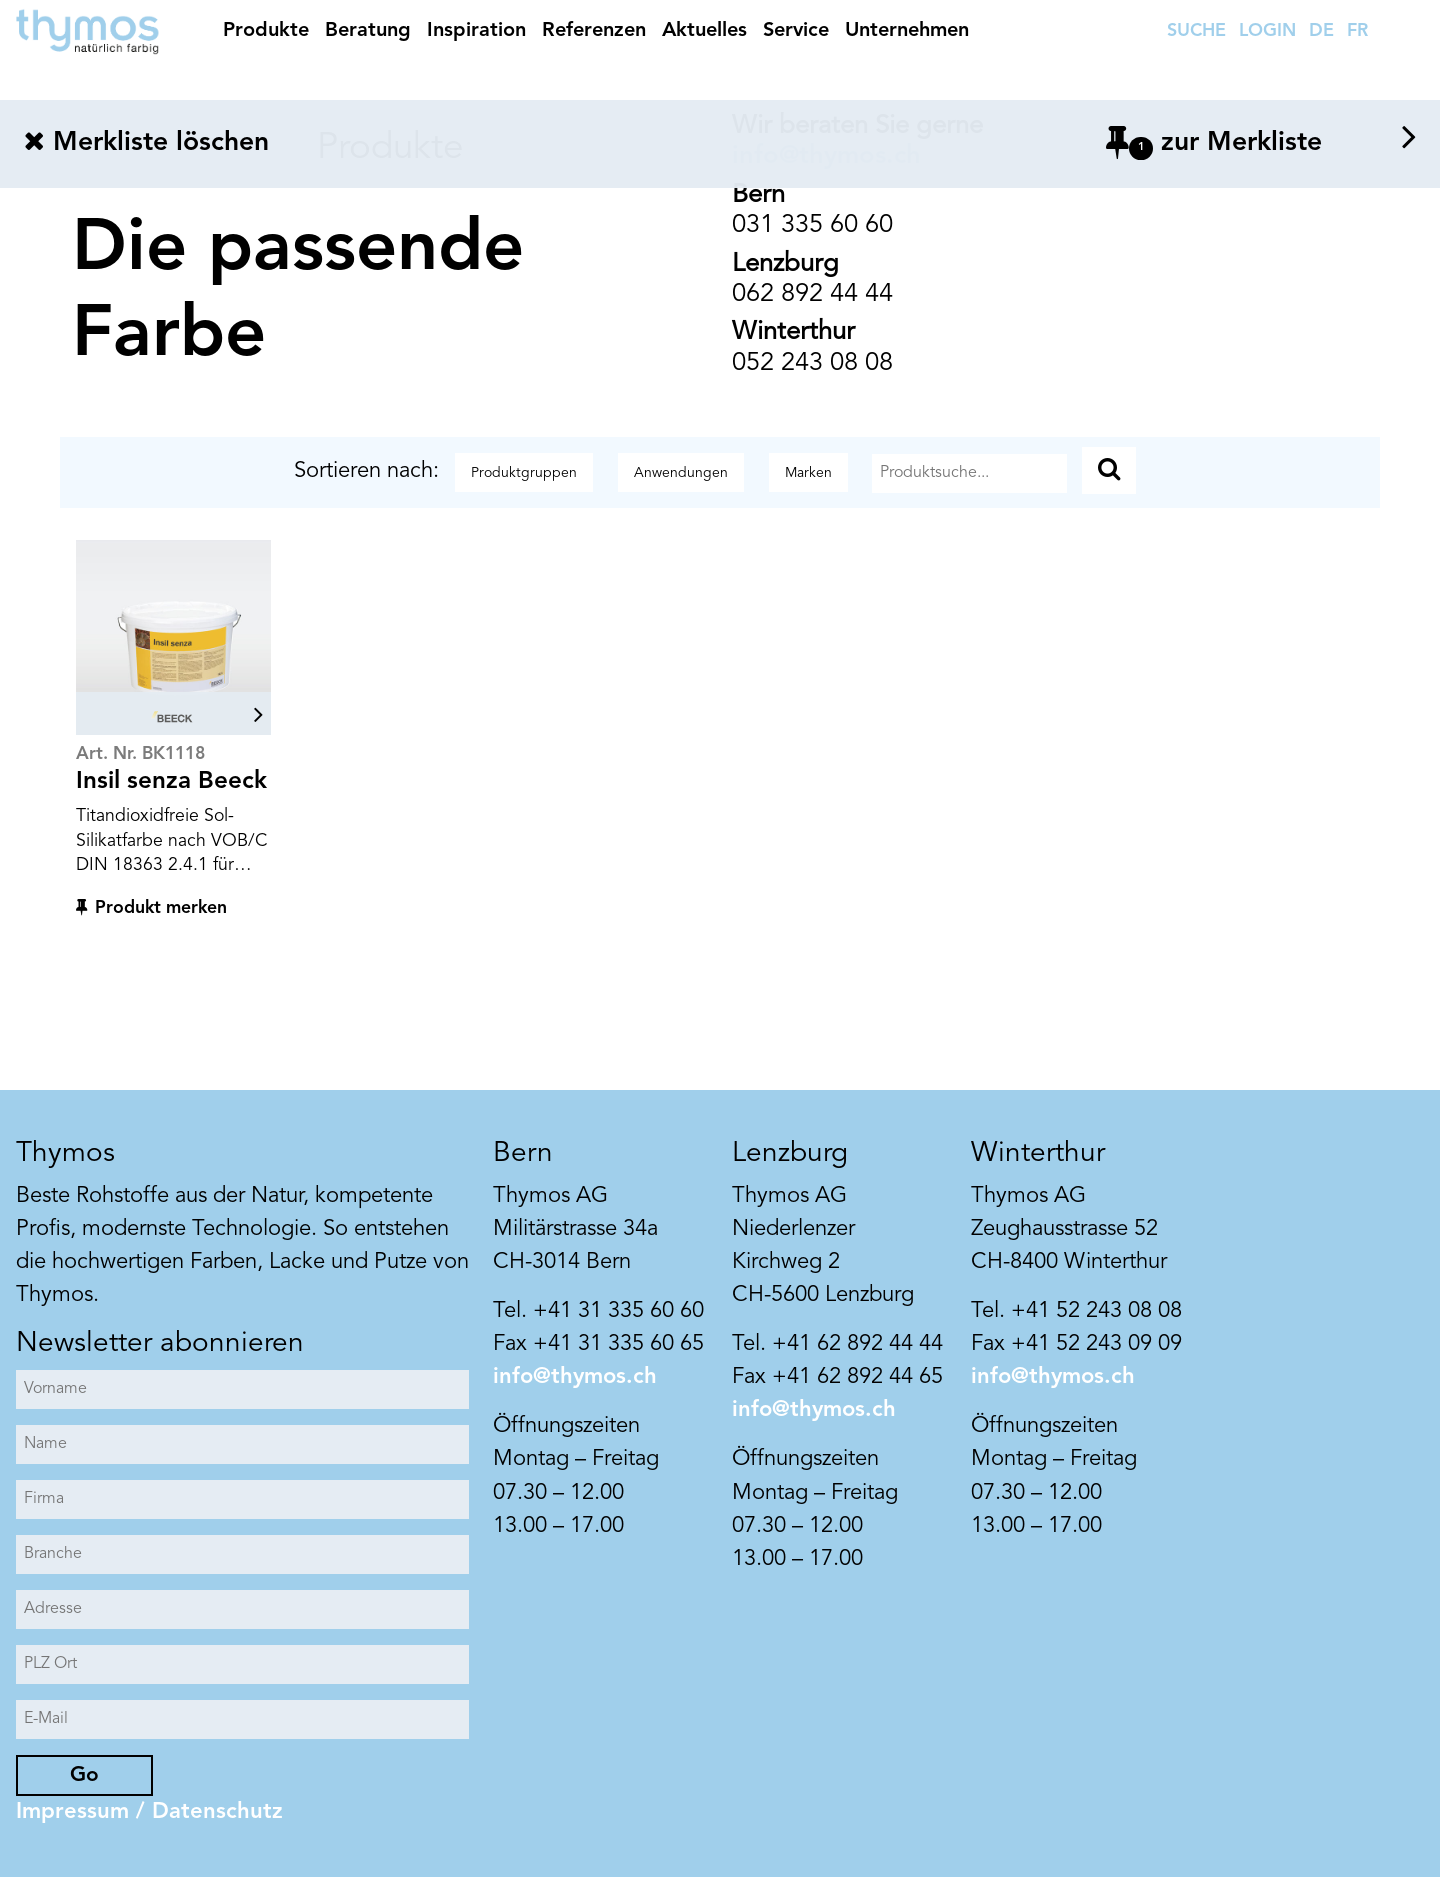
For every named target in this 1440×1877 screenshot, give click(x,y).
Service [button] (796, 31)
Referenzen (594, 31)
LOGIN (1267, 31)
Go (84, 1775)
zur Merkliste (1261, 143)
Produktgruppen (524, 473)
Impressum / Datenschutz (149, 1812)
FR (1357, 31)
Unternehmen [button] (907, 31)
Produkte (266, 31)
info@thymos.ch (575, 1377)
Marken (808, 473)
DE (1321, 31)
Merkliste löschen (146, 143)
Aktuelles (704, 31)
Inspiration (476, 31)
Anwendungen (681, 473)
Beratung (368, 31)
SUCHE (1196, 31)
